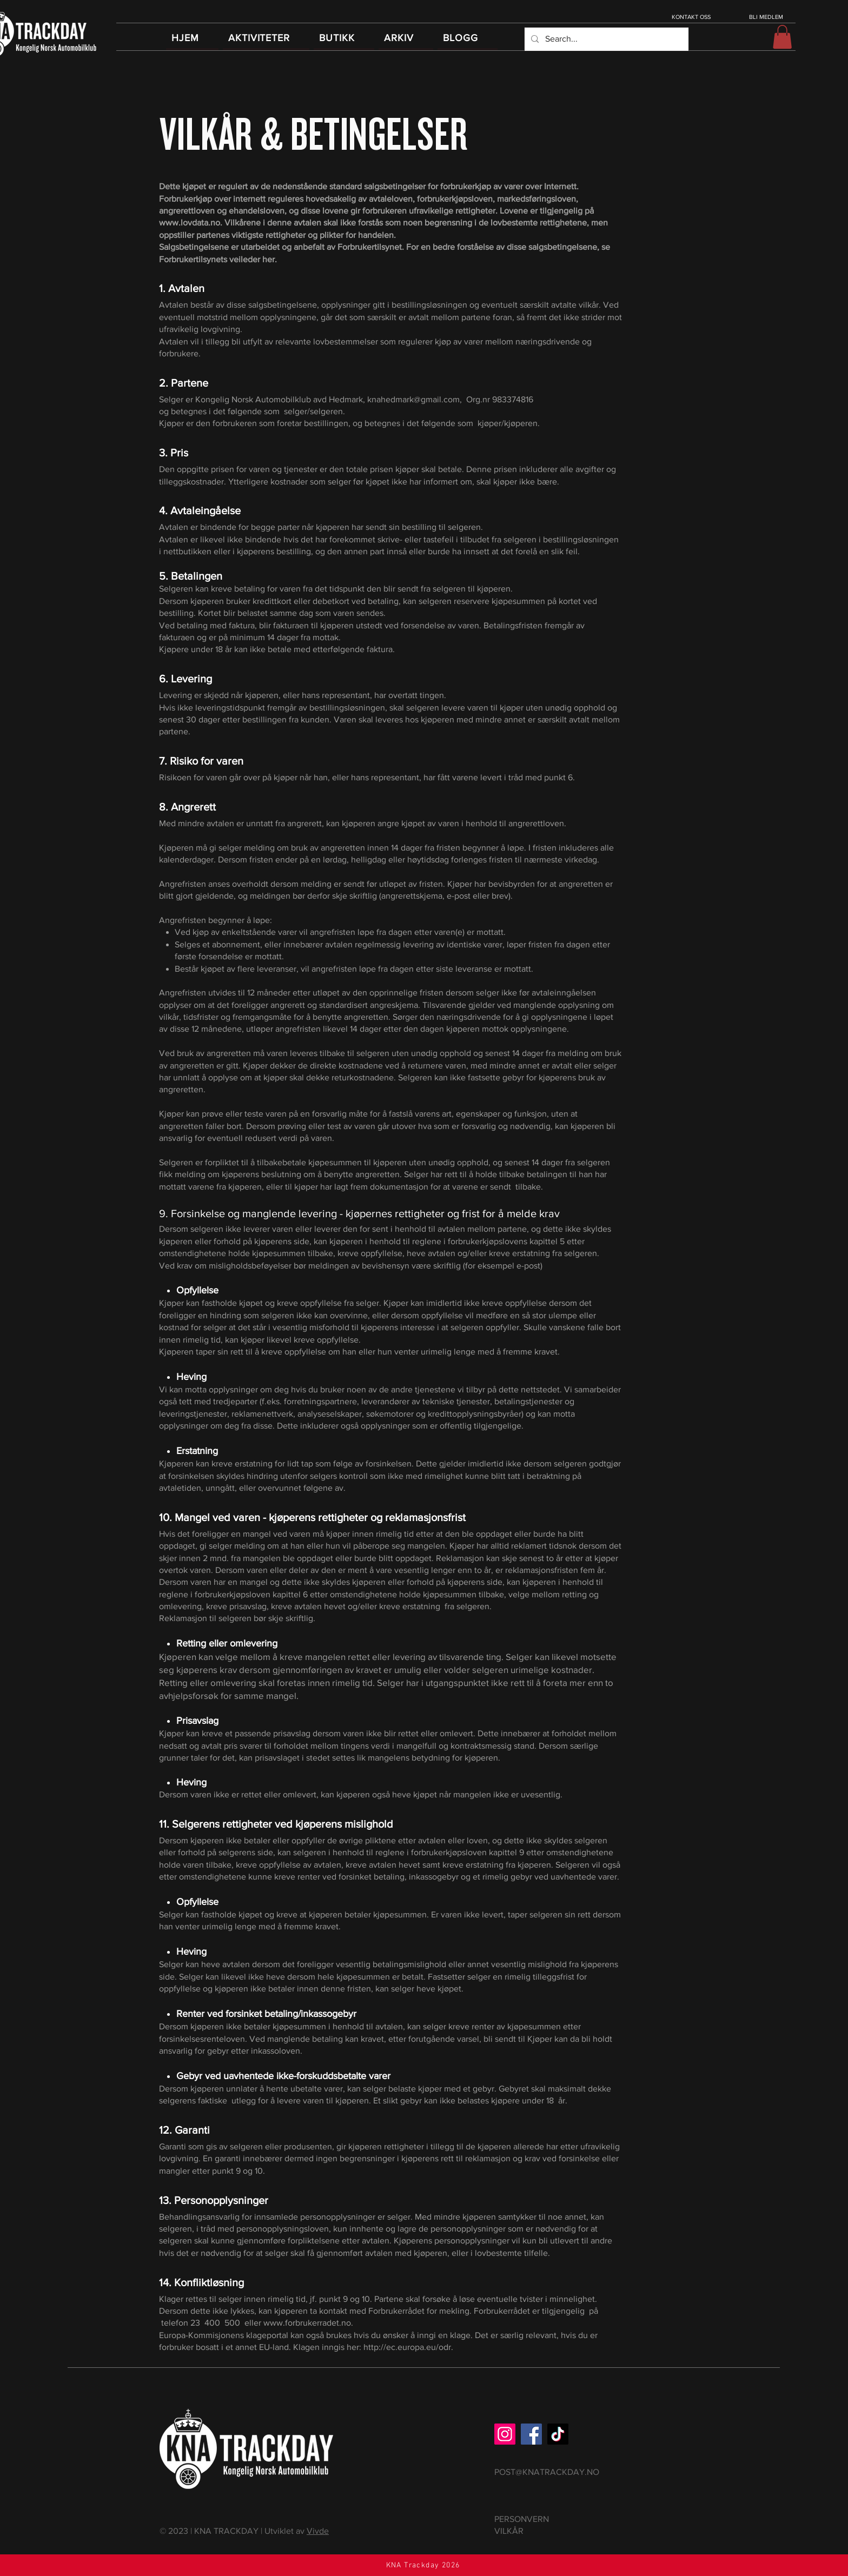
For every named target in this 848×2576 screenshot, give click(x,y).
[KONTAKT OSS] (692, 17)
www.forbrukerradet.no (307, 2322)
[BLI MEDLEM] (767, 17)
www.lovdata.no (189, 222)
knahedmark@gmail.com (413, 399)
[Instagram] (504, 2434)
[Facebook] (531, 2434)
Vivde (318, 2530)
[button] (782, 37)
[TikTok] (557, 2434)
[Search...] (605, 39)
